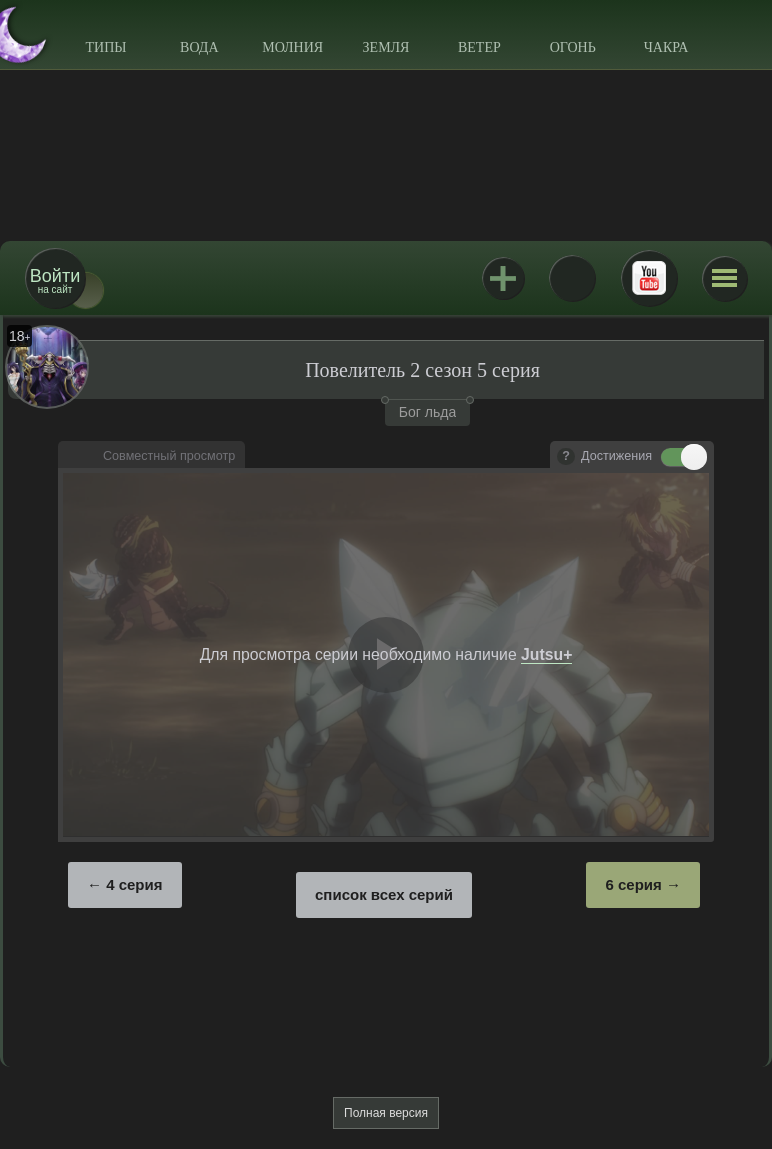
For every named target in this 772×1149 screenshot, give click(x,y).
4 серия (134, 884)
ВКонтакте (572, 278)
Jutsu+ (503, 278)
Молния (292, 47)
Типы (105, 47)
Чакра (666, 47)
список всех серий (384, 894)
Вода (199, 47)
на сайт (55, 280)
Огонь (573, 47)
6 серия (633, 884)
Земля (386, 47)
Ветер (479, 47)
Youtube (649, 278)
